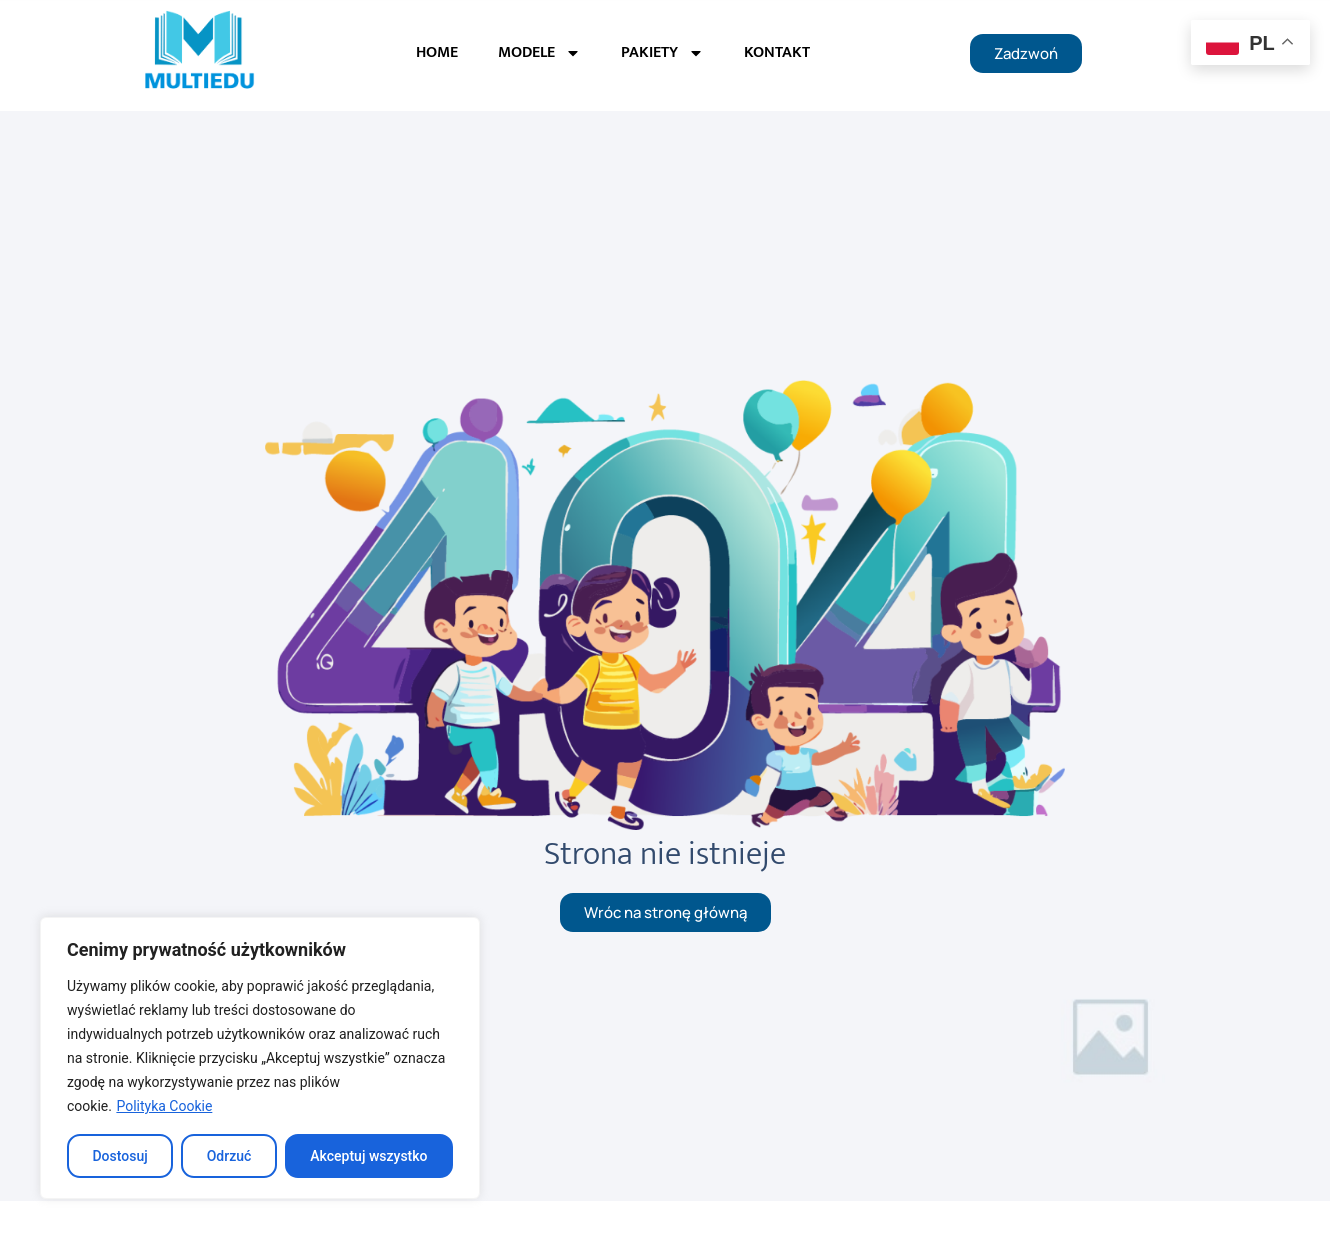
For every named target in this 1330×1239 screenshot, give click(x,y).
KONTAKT (777, 52)
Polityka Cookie (164, 1106)
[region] (260, 1058)
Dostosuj (119, 1156)
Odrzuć (229, 1156)
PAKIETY (662, 53)
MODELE (539, 53)
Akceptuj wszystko (368, 1156)
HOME (437, 52)
